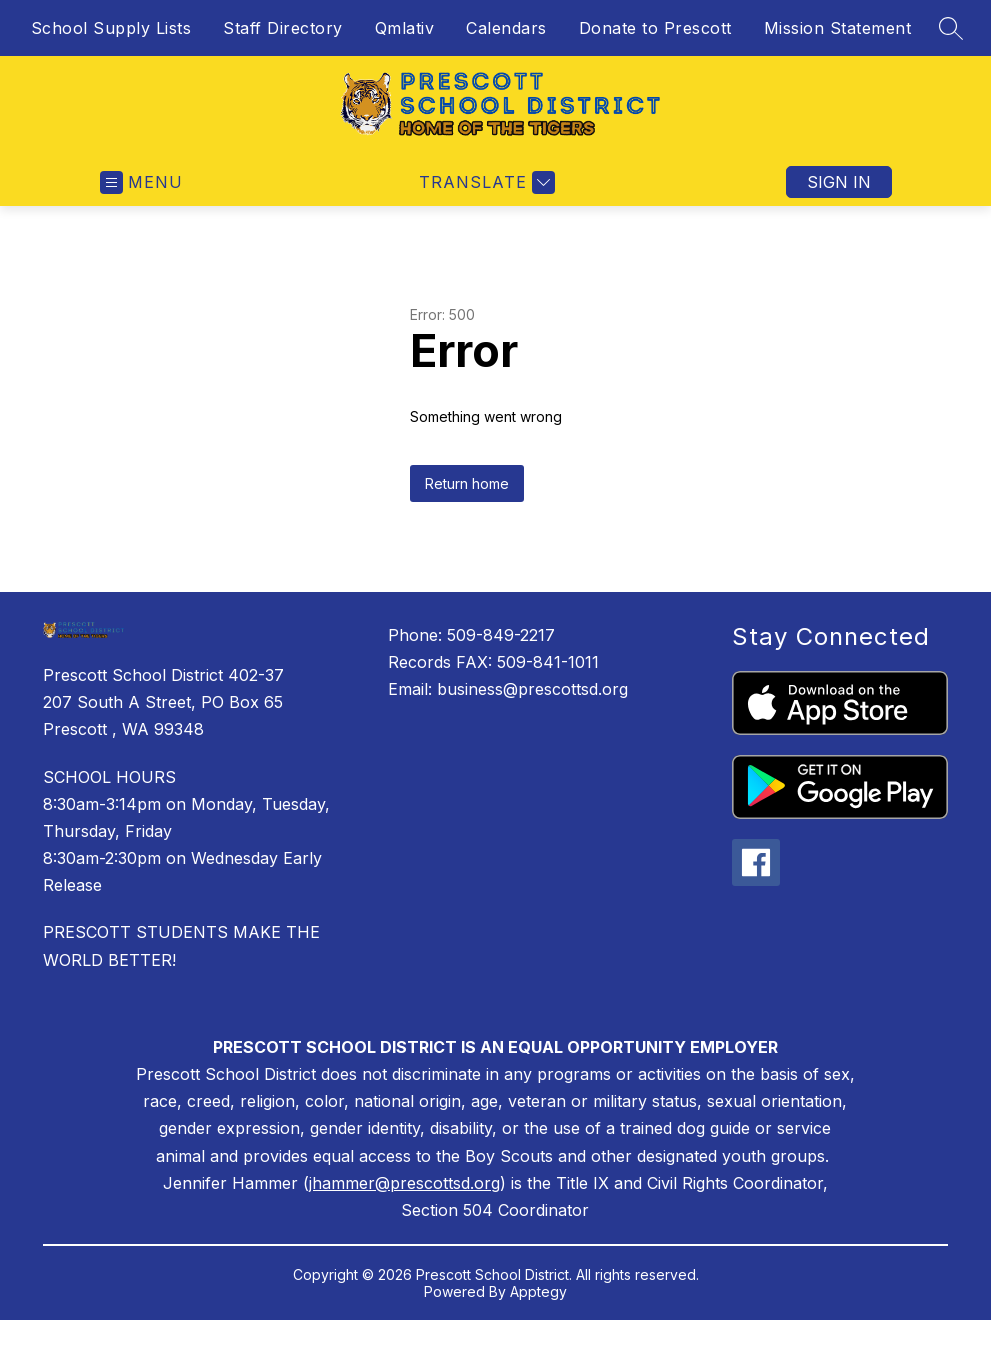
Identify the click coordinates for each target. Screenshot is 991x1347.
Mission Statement (838, 28)
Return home (467, 483)
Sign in (839, 182)
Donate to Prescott (655, 28)
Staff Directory (283, 28)
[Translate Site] (484, 182)
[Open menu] (141, 182)
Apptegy (538, 1291)
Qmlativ (405, 28)
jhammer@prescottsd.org (404, 1183)
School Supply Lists (111, 28)
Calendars (506, 28)
